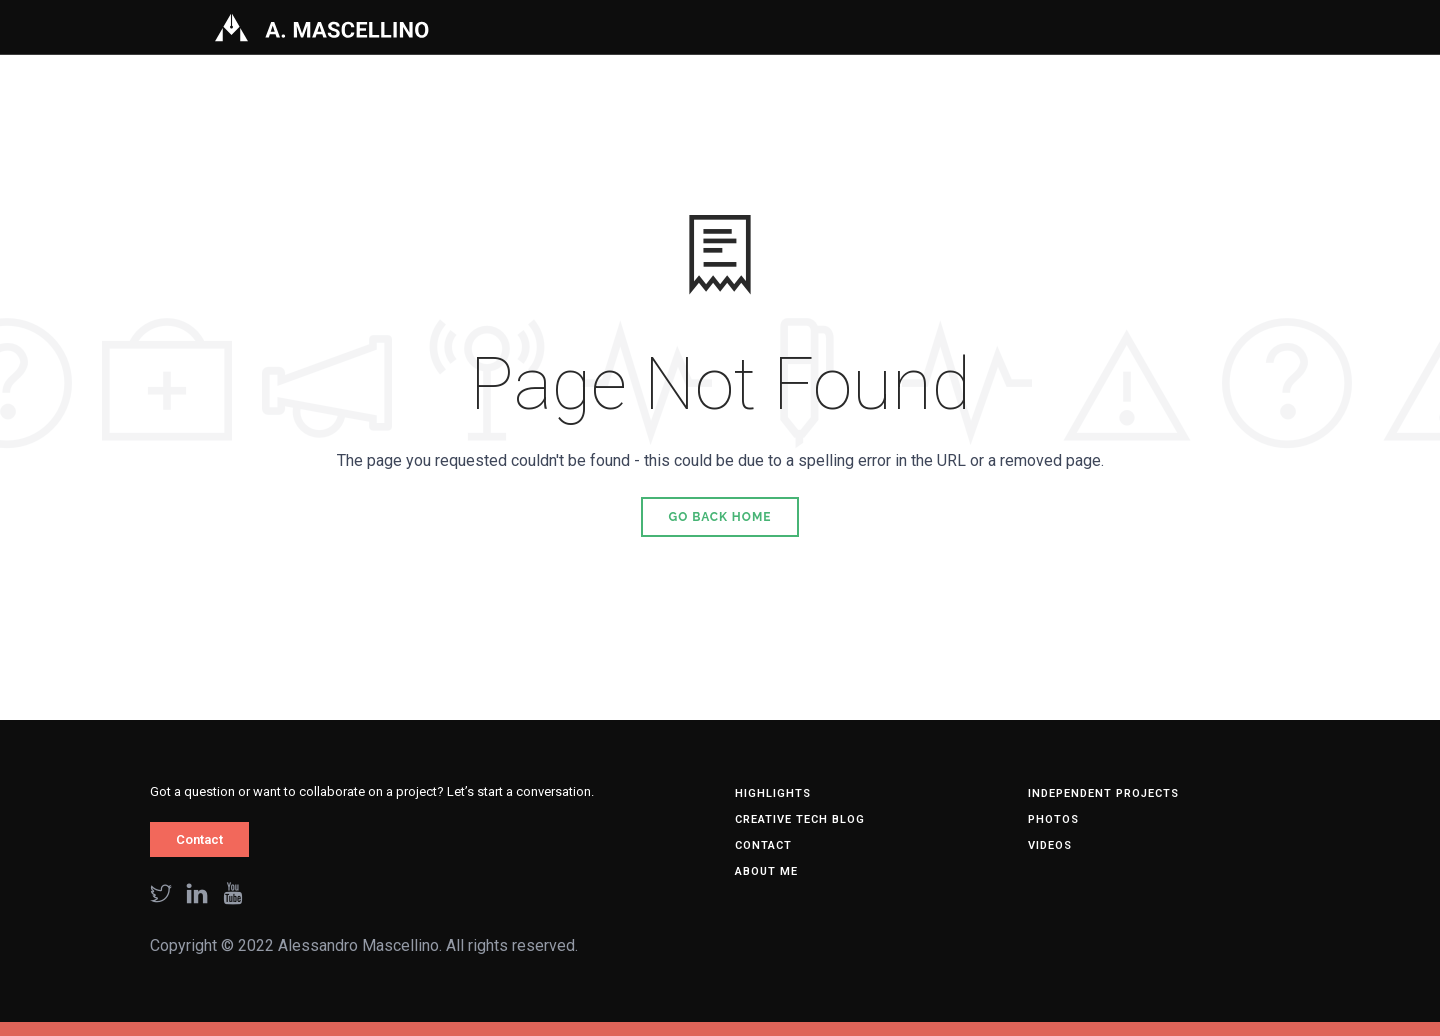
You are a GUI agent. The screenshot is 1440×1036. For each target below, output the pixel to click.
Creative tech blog (800, 819)
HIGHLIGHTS (773, 793)
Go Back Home (720, 517)
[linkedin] (197, 895)
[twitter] (161, 895)
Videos (1050, 845)
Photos (1053, 819)
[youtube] (233, 895)
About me (766, 871)
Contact (199, 839)
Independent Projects (1103, 793)
